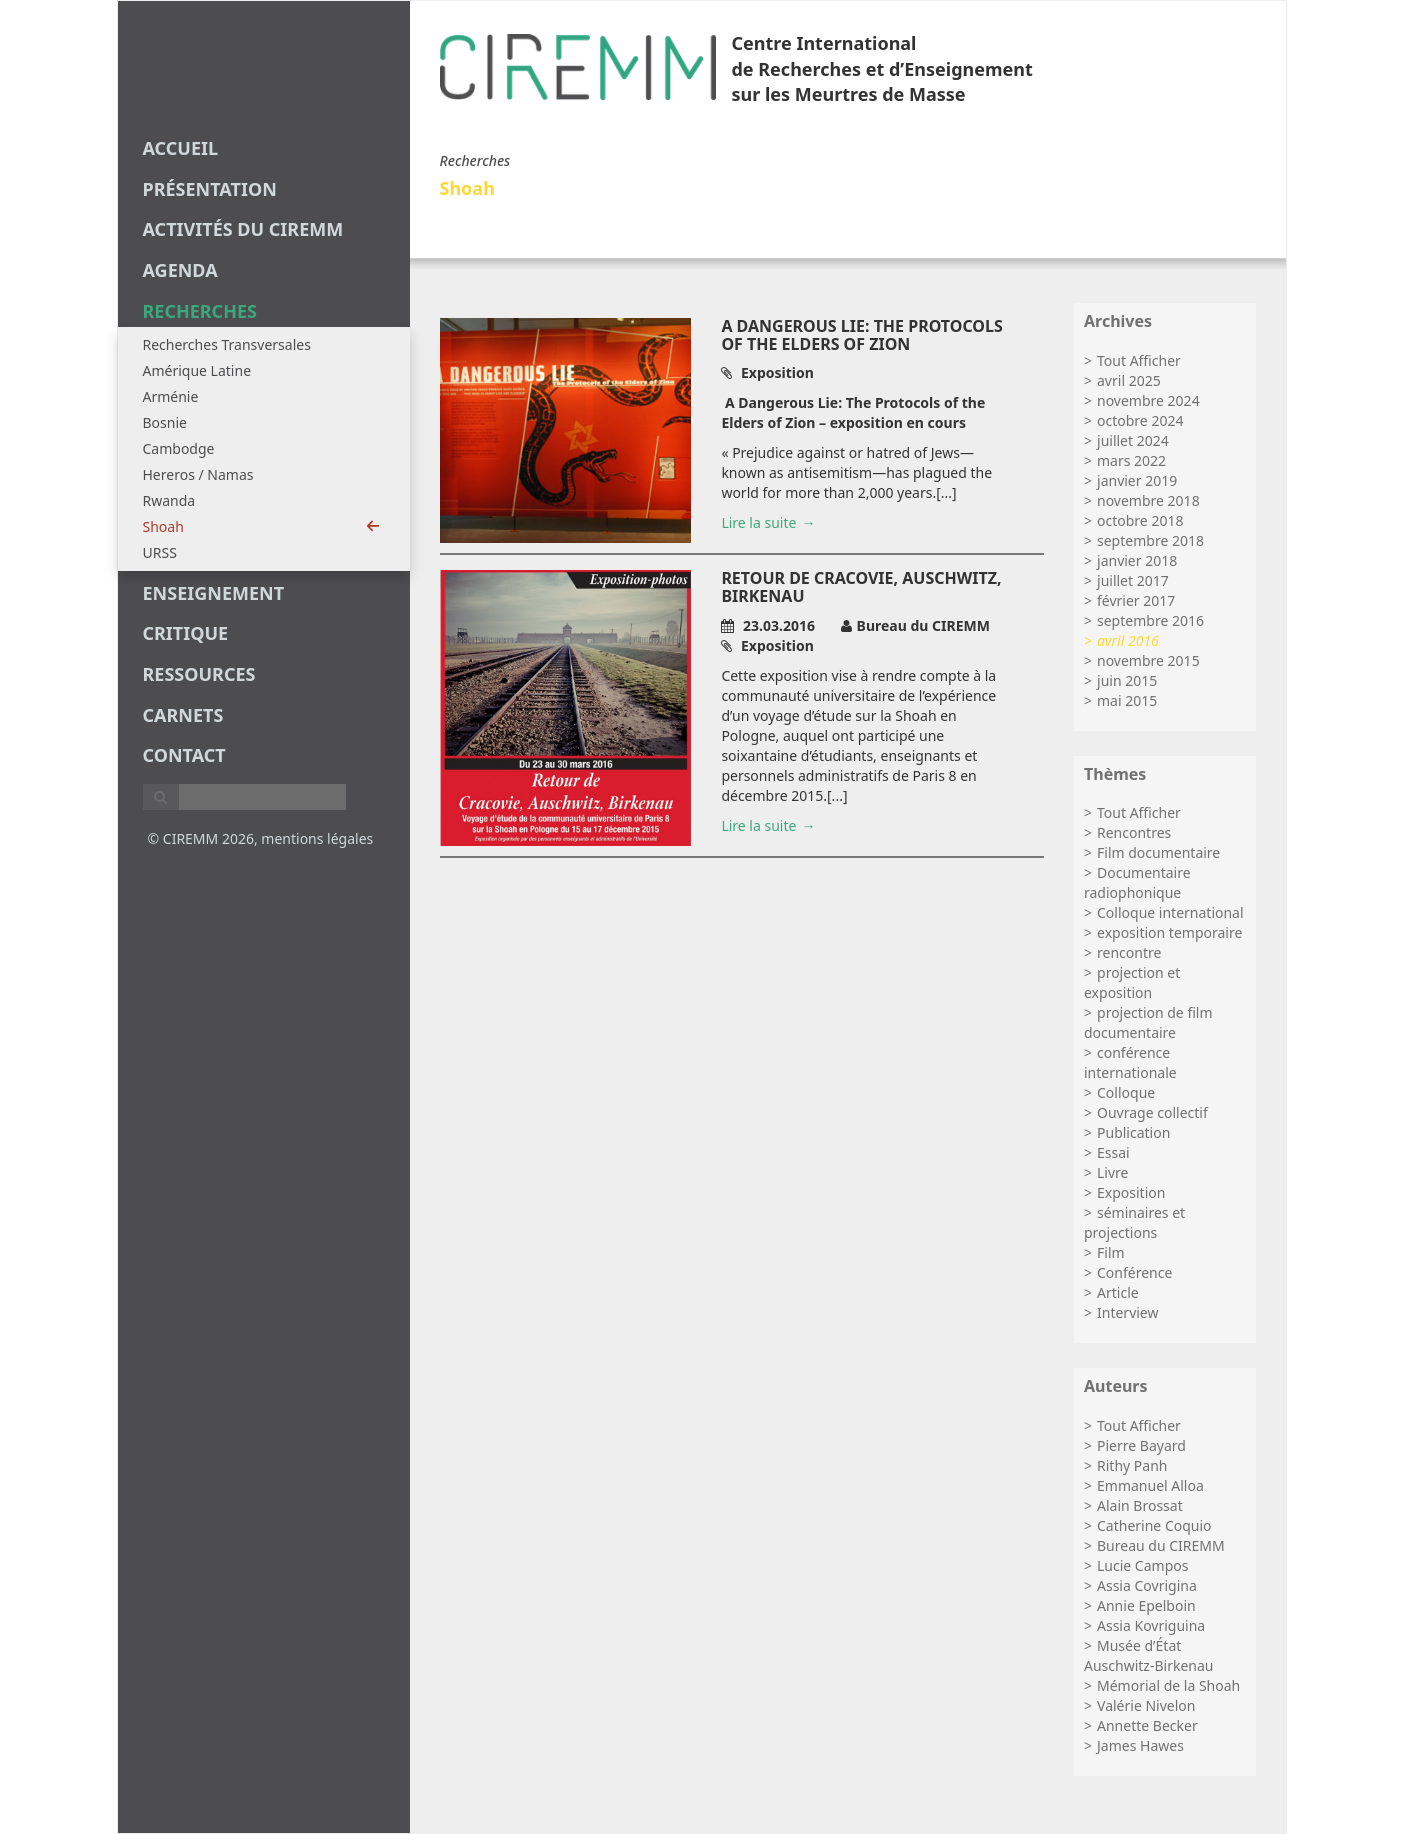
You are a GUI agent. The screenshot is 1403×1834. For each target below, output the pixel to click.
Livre (1112, 1172)
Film (1111, 1252)
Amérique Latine (197, 370)
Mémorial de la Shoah (1168, 1685)
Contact (184, 755)
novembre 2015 (1148, 660)
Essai (1113, 1152)
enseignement (214, 593)
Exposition (1131, 1192)
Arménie (171, 396)
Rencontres (1134, 832)
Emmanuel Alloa (1150, 1485)
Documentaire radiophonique (1137, 882)
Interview (1127, 1312)
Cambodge (179, 448)
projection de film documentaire (1148, 1022)
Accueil (181, 148)
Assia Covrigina (1147, 1585)
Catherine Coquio (1154, 1525)
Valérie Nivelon (1146, 1705)
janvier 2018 (1137, 560)
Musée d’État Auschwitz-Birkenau (1148, 1655)
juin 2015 (1127, 680)
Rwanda (169, 500)
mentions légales (317, 838)
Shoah (261, 526)
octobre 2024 (1140, 420)
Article (1118, 1292)
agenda (180, 270)
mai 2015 (1127, 700)
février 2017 (1136, 600)
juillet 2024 (1133, 440)
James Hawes (1140, 1745)
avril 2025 (1129, 380)
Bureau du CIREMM (1161, 1545)
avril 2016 (1128, 640)
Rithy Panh (1132, 1465)
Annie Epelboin (1146, 1605)
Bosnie (165, 422)
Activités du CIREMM (243, 229)
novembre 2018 (1148, 500)
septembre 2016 (1150, 620)
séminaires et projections (1134, 1222)
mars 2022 (1131, 460)
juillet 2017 (1133, 580)
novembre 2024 (1148, 400)
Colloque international (1170, 912)
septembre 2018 (1150, 540)
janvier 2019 (1137, 480)
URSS (160, 552)
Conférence (1134, 1272)
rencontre (1129, 952)
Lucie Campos (1142, 1565)
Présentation (210, 189)
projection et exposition (1132, 982)
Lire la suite (758, 522)
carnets (183, 715)
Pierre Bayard (1141, 1445)
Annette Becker (1147, 1725)
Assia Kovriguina (1151, 1625)
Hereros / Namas (198, 474)
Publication (1133, 1132)
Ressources (199, 674)
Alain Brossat (1140, 1505)
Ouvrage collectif (1152, 1112)
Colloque (1126, 1092)
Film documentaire (1158, 852)
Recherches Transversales (227, 344)
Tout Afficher (1139, 360)
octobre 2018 (1140, 520)
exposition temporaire (1169, 932)
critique (186, 633)
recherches (200, 311)
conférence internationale (1130, 1062)
